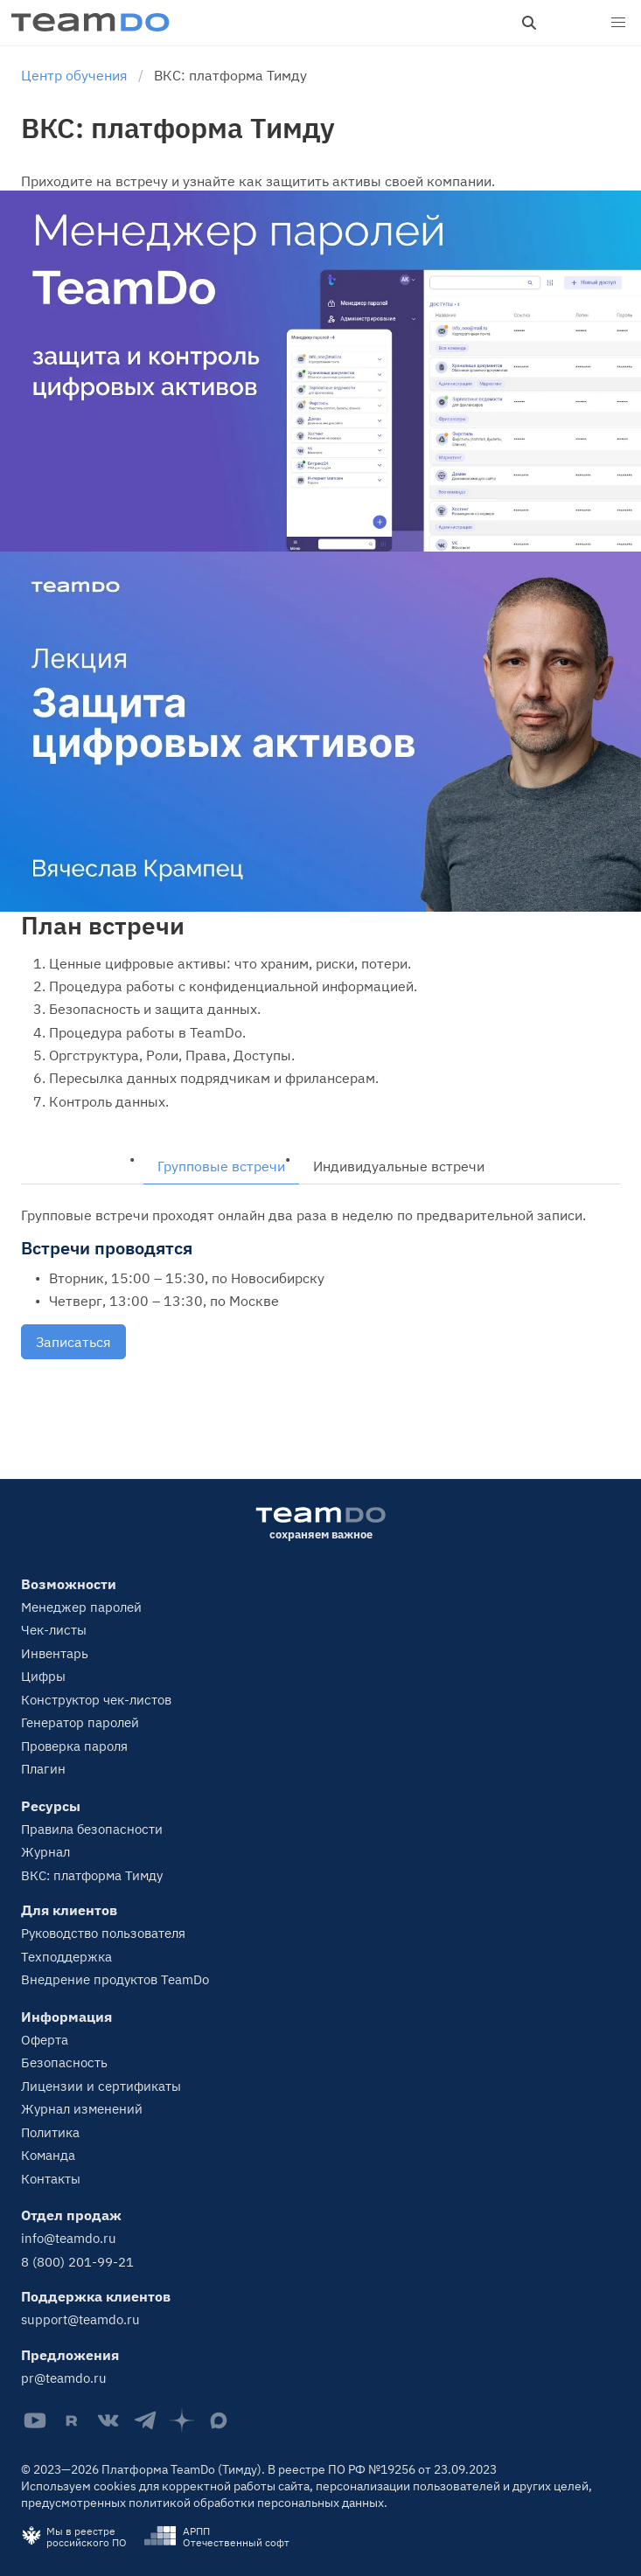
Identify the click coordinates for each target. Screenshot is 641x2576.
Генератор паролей (80, 1722)
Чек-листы (54, 1629)
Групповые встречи (221, 1166)
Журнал (45, 1851)
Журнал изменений (82, 2108)
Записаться (73, 1341)
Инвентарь (54, 1653)
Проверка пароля (74, 1746)
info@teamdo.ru (68, 2238)
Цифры (43, 1676)
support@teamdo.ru (80, 2319)
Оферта (44, 2039)
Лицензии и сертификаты (101, 2086)
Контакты (50, 2178)
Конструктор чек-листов (96, 1699)
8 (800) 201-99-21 (77, 2261)
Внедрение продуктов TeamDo (115, 1979)
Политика (50, 2132)
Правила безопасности (92, 1829)
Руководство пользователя (103, 1933)
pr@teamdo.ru (64, 2378)
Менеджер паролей (81, 1607)
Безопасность (64, 2062)
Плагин (43, 1768)
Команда (48, 2155)
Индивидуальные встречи (398, 1166)
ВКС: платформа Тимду (92, 1875)
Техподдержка (66, 1956)
